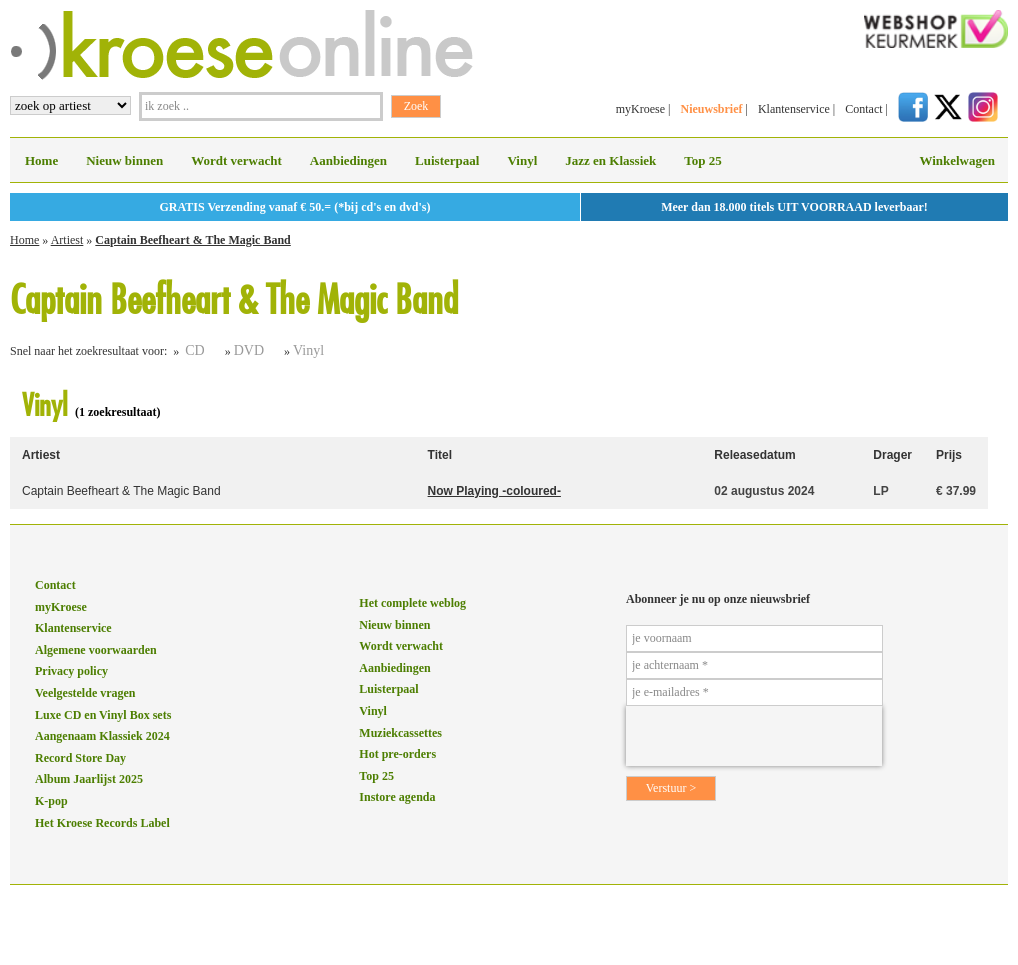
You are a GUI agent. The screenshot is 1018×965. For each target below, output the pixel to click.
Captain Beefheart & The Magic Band (192, 240)
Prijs (949, 455)
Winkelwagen (957, 160)
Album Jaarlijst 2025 (89, 779)
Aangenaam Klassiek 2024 (102, 736)
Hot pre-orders (397, 754)
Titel (440, 455)
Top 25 (702, 160)
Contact (863, 109)
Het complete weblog (412, 603)
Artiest (67, 240)
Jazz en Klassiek (610, 160)
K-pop (51, 801)
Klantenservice (794, 109)
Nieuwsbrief (711, 109)
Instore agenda (397, 797)
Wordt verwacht (236, 160)
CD (194, 350)
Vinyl (522, 160)
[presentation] (754, 736)
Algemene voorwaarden (96, 650)
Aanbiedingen (348, 160)
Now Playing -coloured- (494, 491)
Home (41, 160)
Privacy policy (71, 671)
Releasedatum (754, 455)
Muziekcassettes (400, 733)
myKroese (640, 109)
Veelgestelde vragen (85, 693)
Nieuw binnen (124, 160)
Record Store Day (80, 758)
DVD (249, 350)
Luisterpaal (447, 160)
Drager (892, 455)
